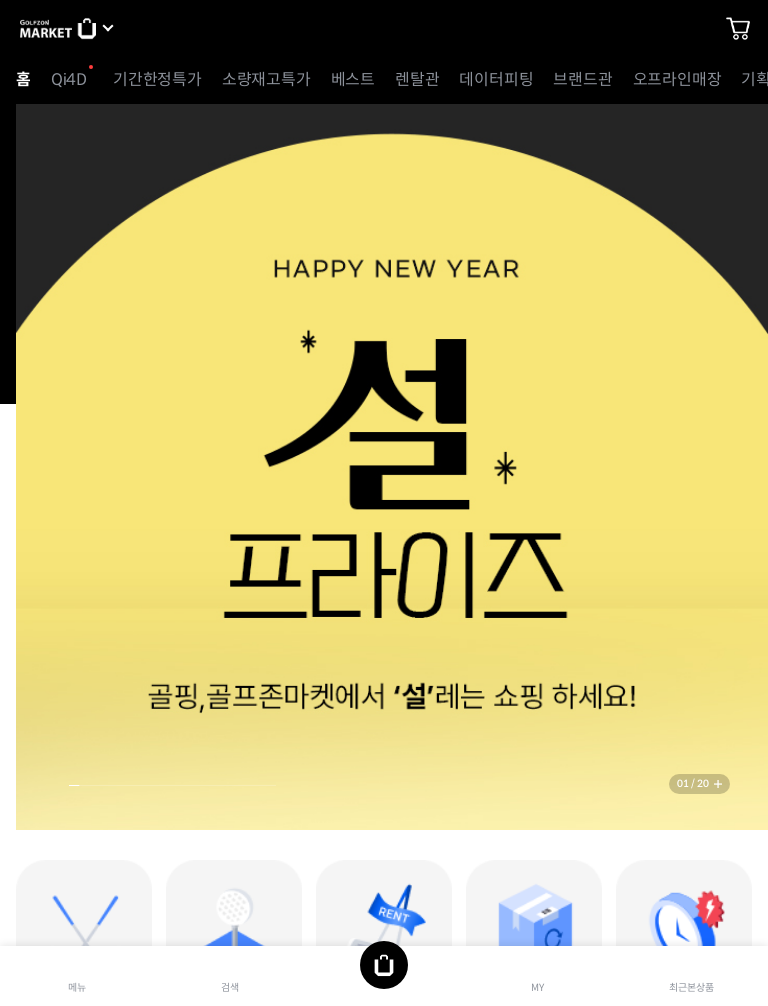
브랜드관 (582, 79)
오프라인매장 (677, 79)
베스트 (353, 79)
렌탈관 (417, 79)
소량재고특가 (266, 79)
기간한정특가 (157, 79)
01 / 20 (693, 783)
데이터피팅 (496, 79)
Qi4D (69, 79)
